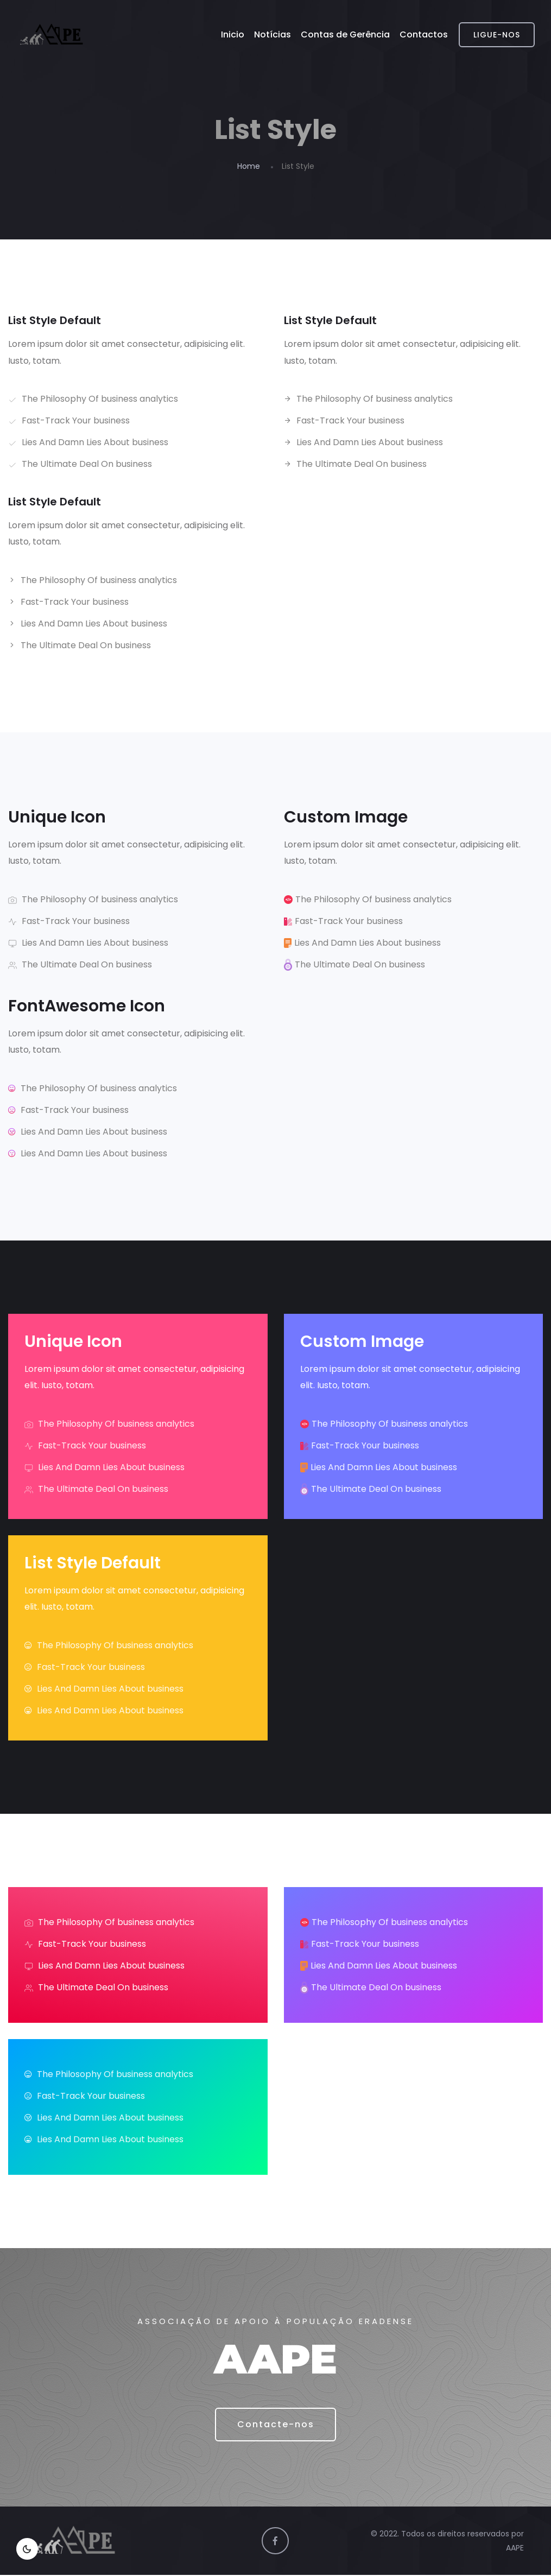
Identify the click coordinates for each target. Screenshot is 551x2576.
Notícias (272, 34)
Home (248, 166)
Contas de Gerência (345, 34)
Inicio (232, 34)
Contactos (424, 34)
